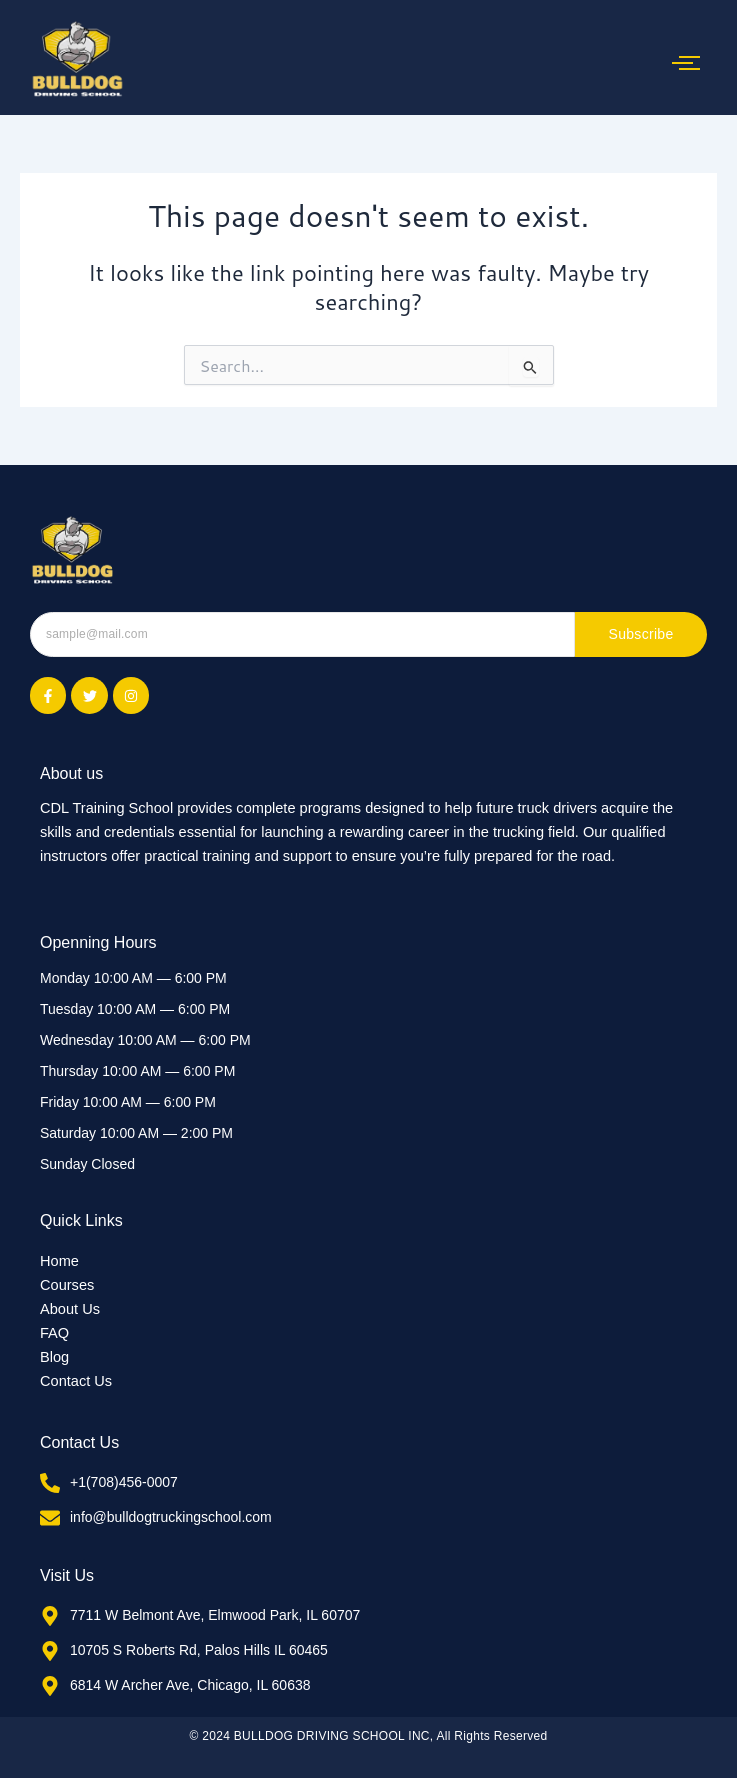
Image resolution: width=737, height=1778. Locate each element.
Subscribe (641, 634)
